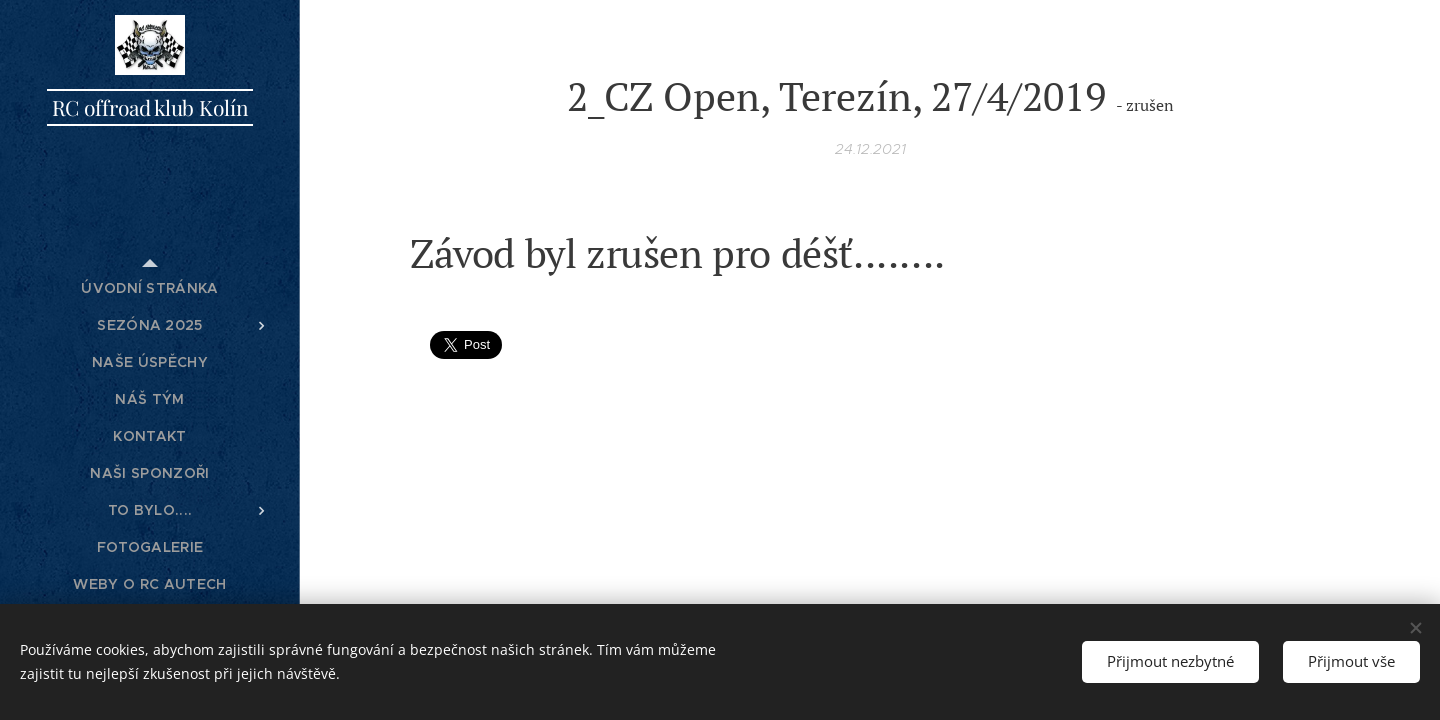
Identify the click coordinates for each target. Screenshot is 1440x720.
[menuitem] (150, 288)
